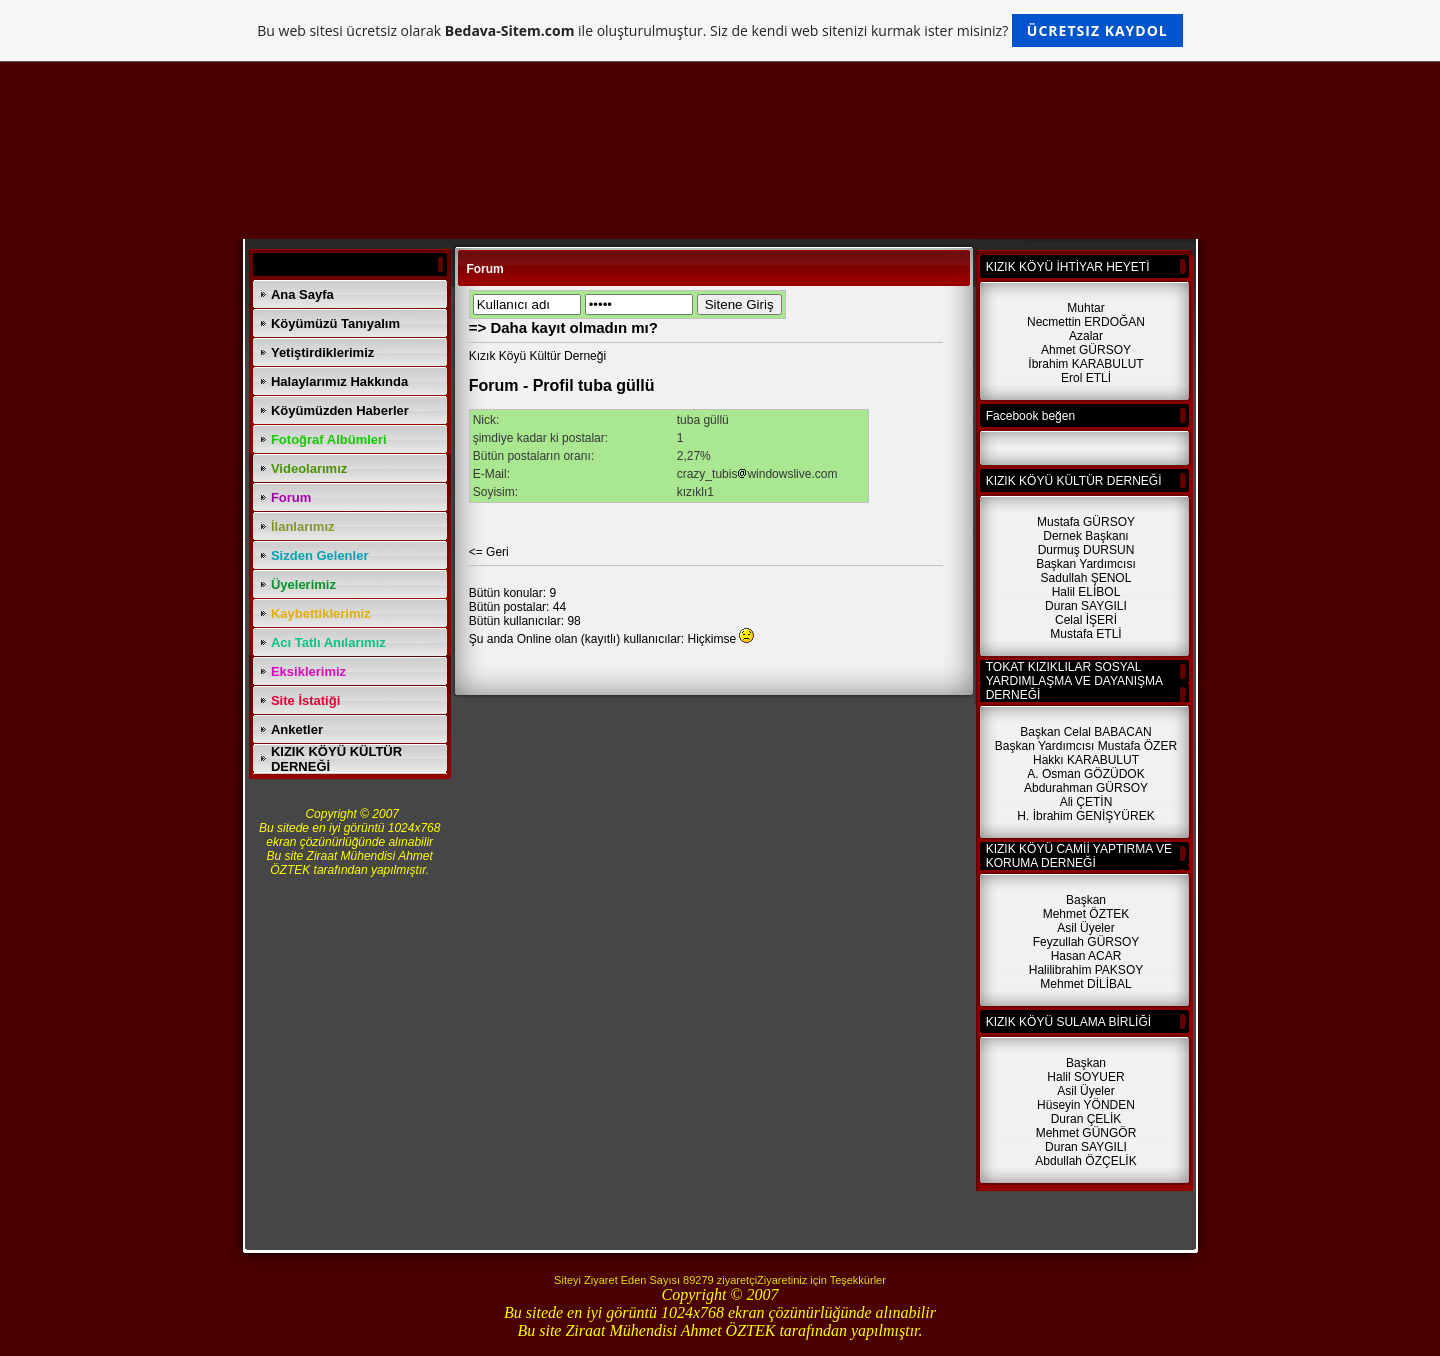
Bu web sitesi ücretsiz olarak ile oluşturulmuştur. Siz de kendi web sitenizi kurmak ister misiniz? (719, 30)
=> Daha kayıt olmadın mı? (563, 327)
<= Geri (489, 552)
